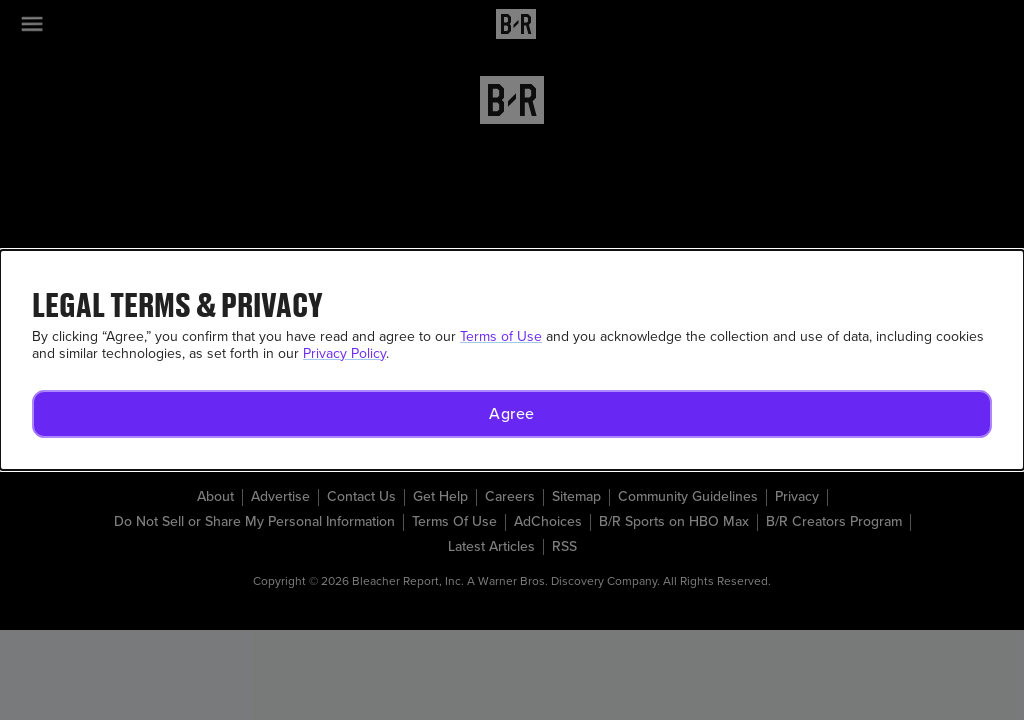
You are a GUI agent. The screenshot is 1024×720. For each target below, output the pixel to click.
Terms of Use (501, 336)
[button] (512, 414)
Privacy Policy (344, 353)
